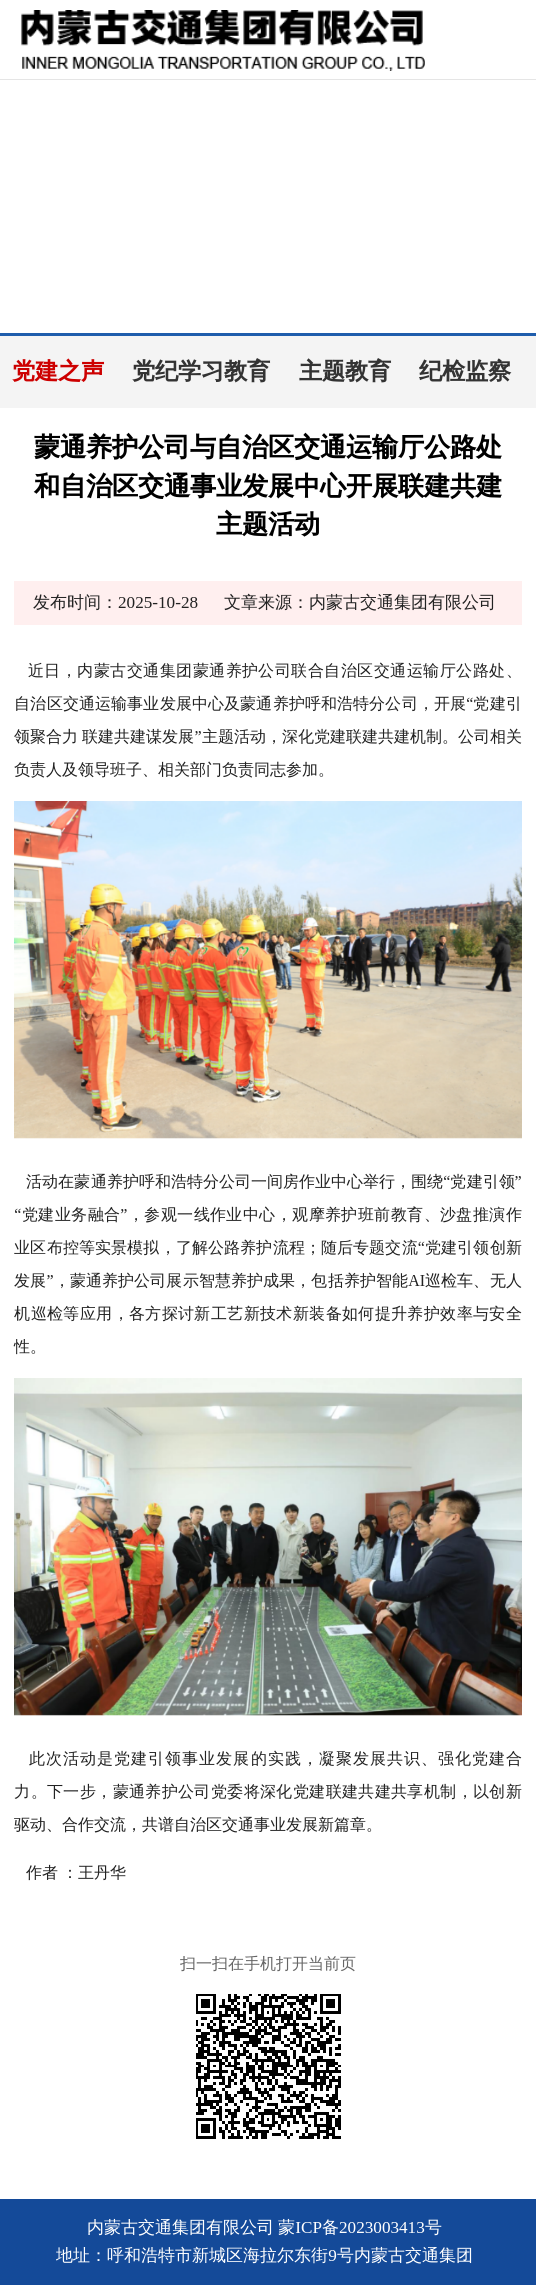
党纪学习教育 (201, 371)
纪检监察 (465, 371)
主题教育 (345, 371)
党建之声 (58, 371)
